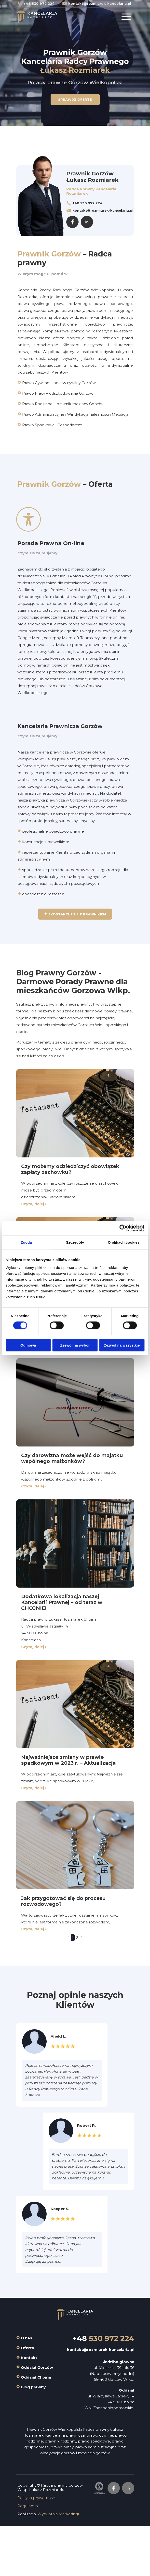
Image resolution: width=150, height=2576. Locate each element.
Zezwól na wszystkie (122, 1345)
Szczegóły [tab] (75, 1242)
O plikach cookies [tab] (123, 1242)
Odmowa (28, 1345)
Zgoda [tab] (26, 1242)
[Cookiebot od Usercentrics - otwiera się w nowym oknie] (122, 1228)
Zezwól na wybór (75, 1345)
